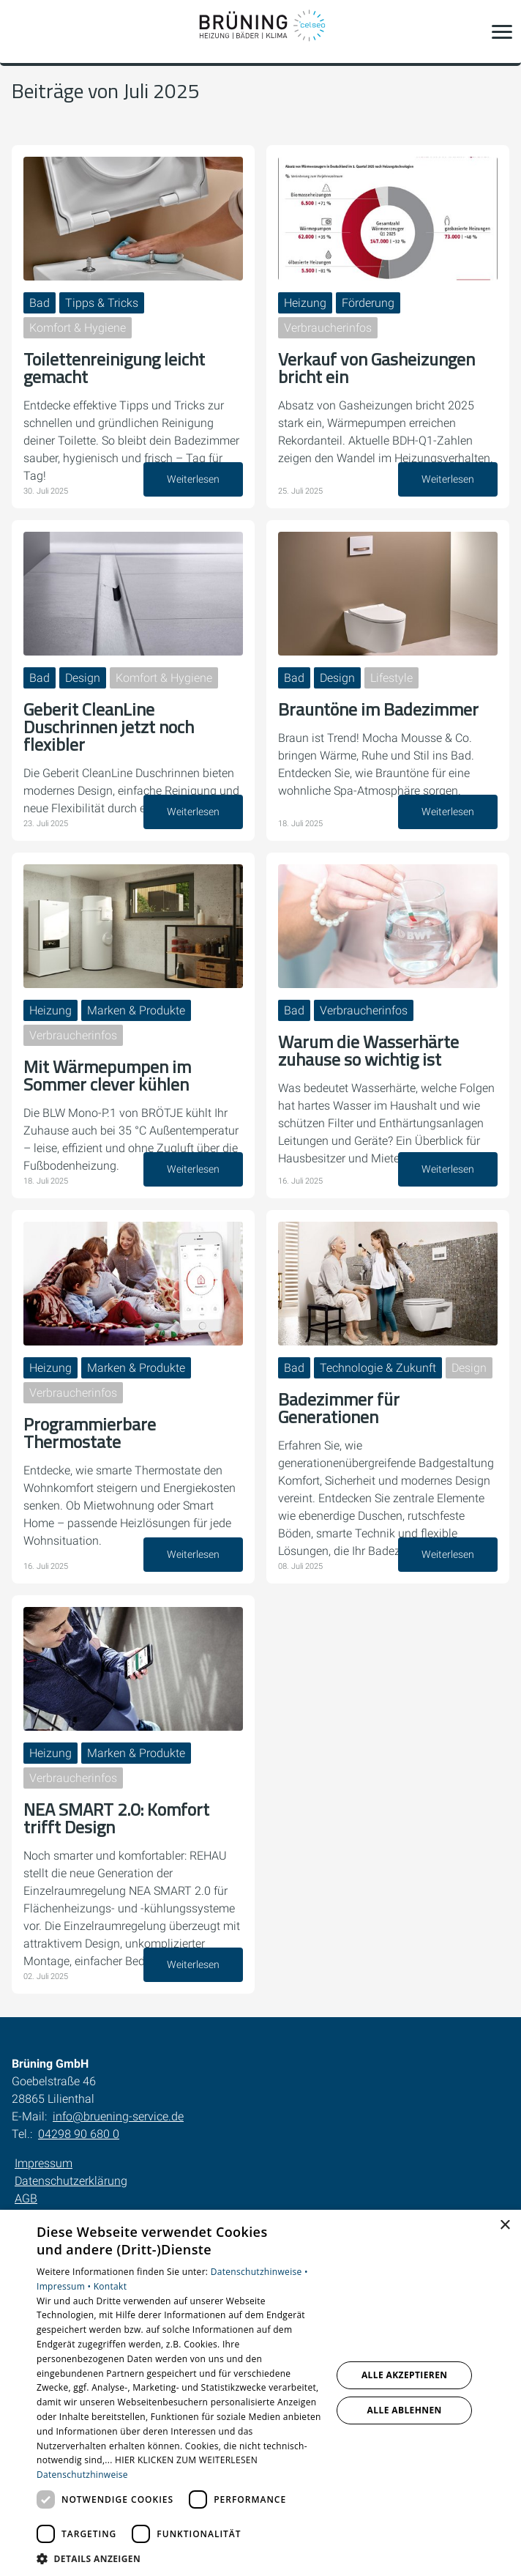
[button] (502, 31)
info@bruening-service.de (118, 2116)
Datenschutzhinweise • (259, 2271)
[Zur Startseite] (260, 31)
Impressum (43, 2163)
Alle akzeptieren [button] (404, 2375)
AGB (26, 2198)
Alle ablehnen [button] (404, 2410)
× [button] (504, 2225)
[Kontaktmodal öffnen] (20, 31)
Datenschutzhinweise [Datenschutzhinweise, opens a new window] (82, 2474)
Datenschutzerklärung (71, 2181)
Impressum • (65, 2286)
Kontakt (110, 2286)
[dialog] (260, 2393)
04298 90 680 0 (78, 2134)
